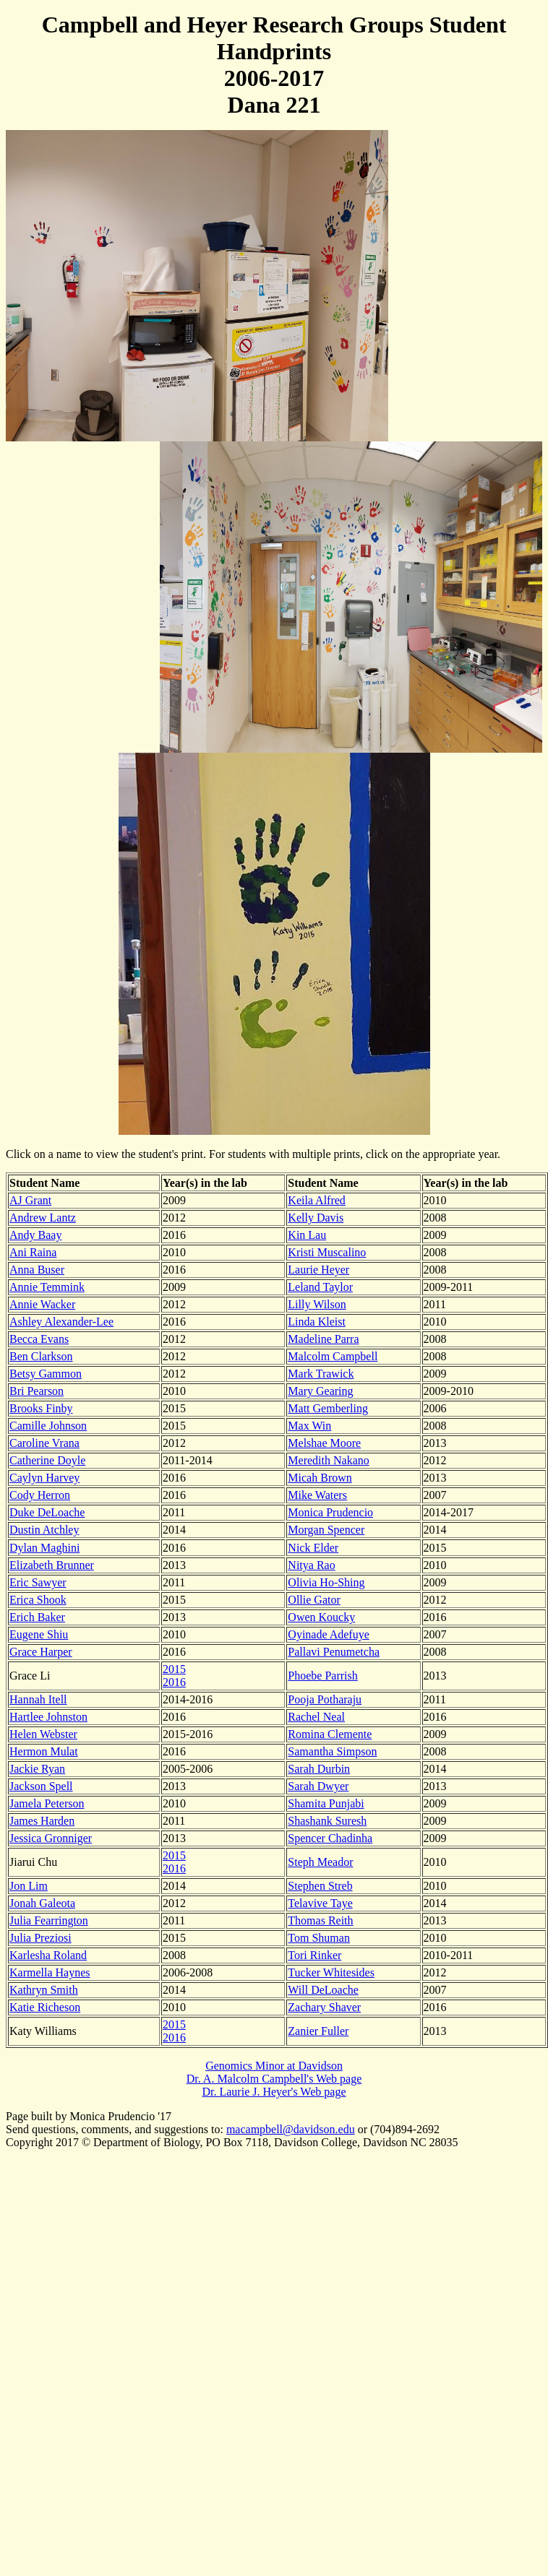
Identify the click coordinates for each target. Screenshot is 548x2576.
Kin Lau (307, 1235)
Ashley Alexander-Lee (61, 1321)
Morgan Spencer (326, 1529)
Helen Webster (43, 1734)
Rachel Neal (316, 1717)
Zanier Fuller (318, 2031)
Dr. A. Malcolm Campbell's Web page (274, 2079)
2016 (174, 1682)
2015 (174, 1669)
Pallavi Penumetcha (334, 1652)
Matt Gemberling (328, 1408)
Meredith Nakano (328, 1460)
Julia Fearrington (48, 1920)
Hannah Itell (38, 1699)
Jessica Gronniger (50, 1838)
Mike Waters (317, 1495)
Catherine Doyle (47, 1460)
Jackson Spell (41, 1786)
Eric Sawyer (38, 1582)
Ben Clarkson (41, 1356)
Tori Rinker (314, 1955)
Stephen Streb (320, 1886)
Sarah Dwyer (318, 1786)
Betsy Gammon (45, 1373)
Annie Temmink (47, 1287)
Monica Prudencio (330, 1512)
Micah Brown (319, 1477)
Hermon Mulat (43, 1751)
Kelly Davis (315, 1217)
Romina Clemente (330, 1734)
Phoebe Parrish (322, 1675)
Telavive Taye (320, 1903)
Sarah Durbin (319, 1769)
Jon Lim (28, 1886)
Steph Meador (320, 1862)
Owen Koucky (321, 1617)
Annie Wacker (42, 1304)
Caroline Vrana (44, 1443)
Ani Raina (32, 1252)
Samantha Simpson (332, 1751)
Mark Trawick (321, 1373)
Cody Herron (39, 1495)
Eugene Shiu (38, 1634)
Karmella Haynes (49, 1972)
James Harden (41, 1821)
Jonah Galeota (42, 1903)
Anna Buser (36, 1269)
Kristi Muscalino (327, 1252)
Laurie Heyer (318, 1269)
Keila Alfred (317, 1200)
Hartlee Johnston (48, 1717)
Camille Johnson (48, 1425)
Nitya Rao (311, 1565)
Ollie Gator (314, 1600)
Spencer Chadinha (330, 1838)
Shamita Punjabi (326, 1803)
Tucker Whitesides (331, 1972)
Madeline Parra (323, 1339)
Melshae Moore (324, 1443)
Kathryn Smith (43, 1990)
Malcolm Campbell (332, 1356)
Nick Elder (313, 1548)
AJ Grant (30, 1200)
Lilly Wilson (317, 1304)
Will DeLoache (323, 1990)
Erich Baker (37, 1617)
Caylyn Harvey (44, 1477)
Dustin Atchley (44, 1529)
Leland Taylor (320, 1287)
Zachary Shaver (324, 2007)
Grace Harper (40, 1652)
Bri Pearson (36, 1391)
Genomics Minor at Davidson (274, 2065)
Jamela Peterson (47, 1803)
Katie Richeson (44, 2007)
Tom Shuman (319, 1938)
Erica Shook (38, 1600)
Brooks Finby (41, 1408)
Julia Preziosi (40, 1938)
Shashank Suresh (327, 1821)
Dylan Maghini (44, 1548)
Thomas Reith (320, 1920)
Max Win (309, 1425)
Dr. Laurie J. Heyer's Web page (274, 2092)
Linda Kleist (317, 1321)
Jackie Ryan (37, 1769)
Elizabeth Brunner (51, 1565)
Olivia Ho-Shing (326, 1582)
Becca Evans (39, 1339)
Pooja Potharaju (324, 1699)
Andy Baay (35, 1235)
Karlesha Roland (48, 1955)
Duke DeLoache (47, 1512)
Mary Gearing (320, 1391)
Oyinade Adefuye (328, 1634)
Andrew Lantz (42, 1217)
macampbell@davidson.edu (290, 2129)
